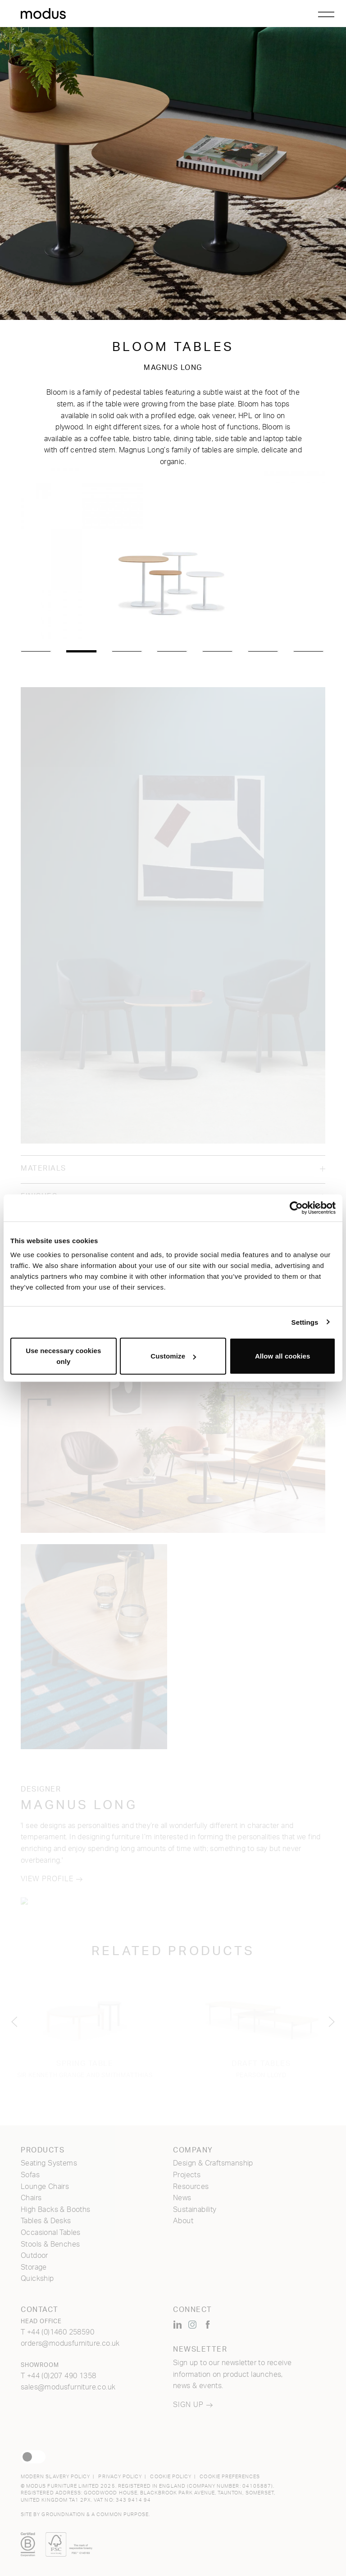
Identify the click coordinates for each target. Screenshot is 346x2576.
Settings (305, 1322)
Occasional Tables (51, 2232)
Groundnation (63, 2514)
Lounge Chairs (45, 2186)
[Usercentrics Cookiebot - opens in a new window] (296, 1207)
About (183, 2221)
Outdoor (34, 2255)
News (182, 2198)
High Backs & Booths (56, 2209)
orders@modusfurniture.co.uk (70, 2343)
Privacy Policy (120, 2476)
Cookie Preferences (230, 2476)
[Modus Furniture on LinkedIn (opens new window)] (177, 2325)
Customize (173, 1356)
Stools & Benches (50, 2244)
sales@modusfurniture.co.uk (68, 2387)
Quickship (37, 2278)
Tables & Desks (46, 2221)
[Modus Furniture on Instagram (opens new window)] (192, 2325)
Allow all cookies (282, 1356)
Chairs (31, 2198)
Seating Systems (49, 2163)
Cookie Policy (170, 2476)
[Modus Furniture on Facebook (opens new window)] (208, 2325)
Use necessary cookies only (63, 1356)
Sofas (30, 2175)
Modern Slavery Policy (55, 2476)
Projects (186, 2175)
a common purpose (120, 2514)
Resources (191, 2186)
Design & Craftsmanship (213, 2163)
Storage (34, 2267)
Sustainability (195, 2209)
